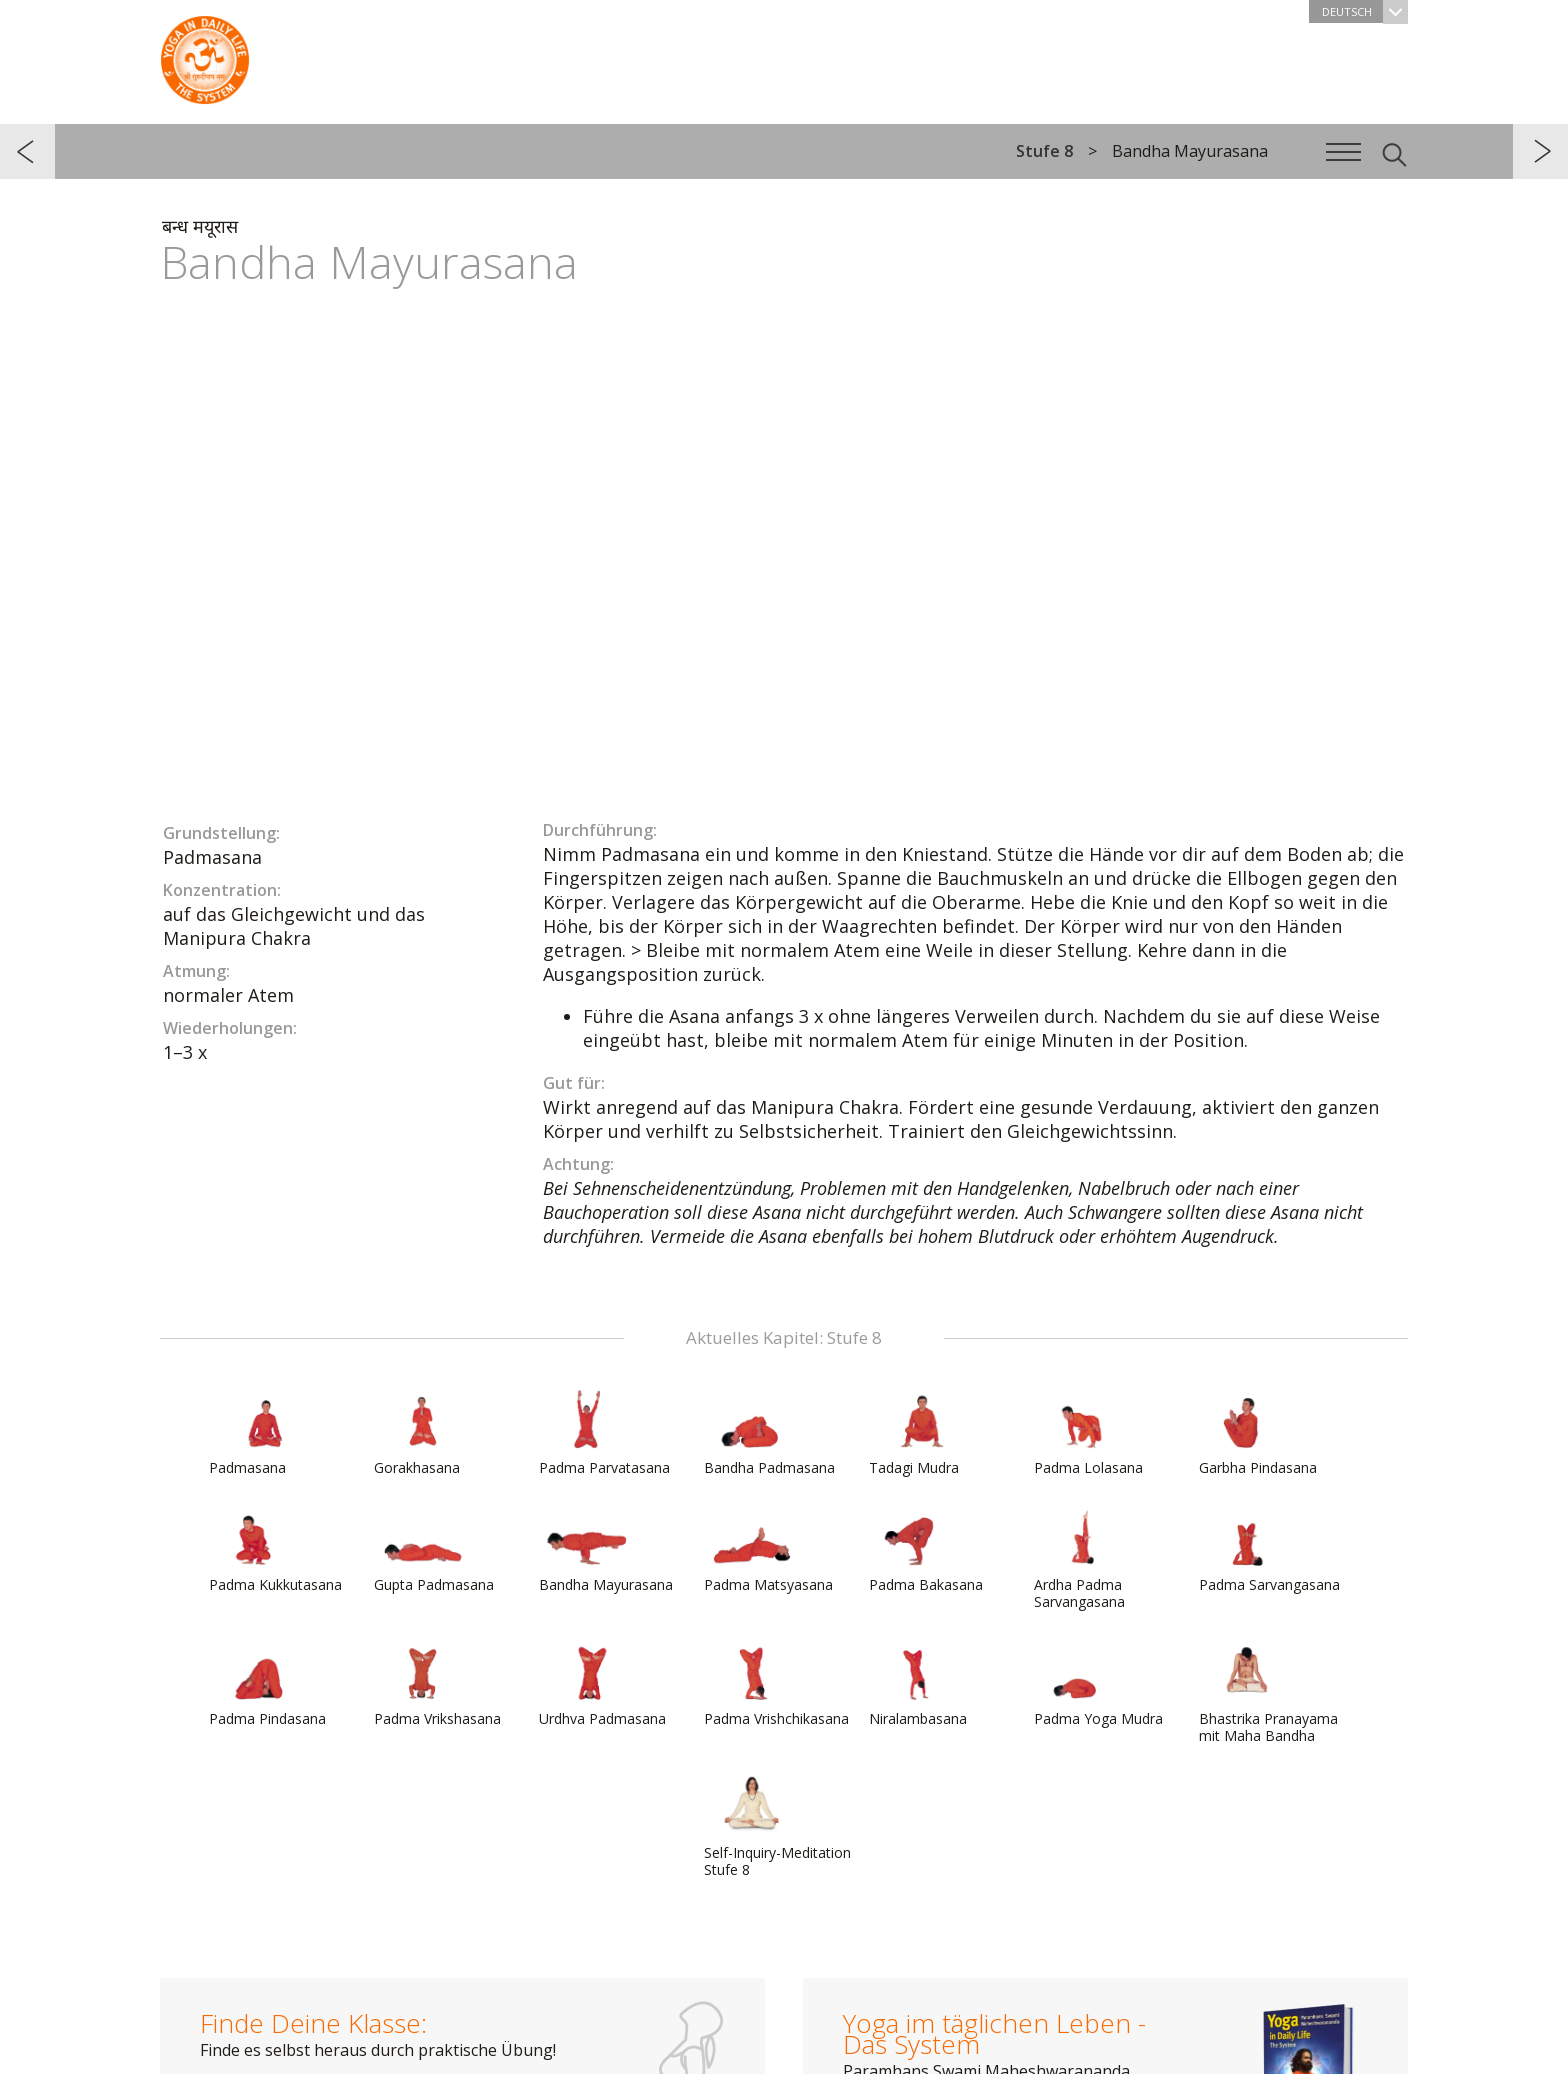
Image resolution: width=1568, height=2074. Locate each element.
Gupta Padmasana (434, 1550)
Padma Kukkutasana (275, 1550)
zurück (27, 151)
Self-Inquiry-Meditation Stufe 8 (777, 1826)
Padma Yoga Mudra (1098, 1684)
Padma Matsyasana (768, 1550)
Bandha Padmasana (769, 1433)
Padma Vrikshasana (437, 1684)
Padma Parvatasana (604, 1433)
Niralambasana (918, 1684)
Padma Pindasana (267, 1684)
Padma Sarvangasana (1269, 1550)
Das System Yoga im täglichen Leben (205, 55)
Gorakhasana (422, 1433)
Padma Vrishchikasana (776, 1684)
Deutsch (1365, 11)
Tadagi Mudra (917, 1433)
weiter (1540, 151)
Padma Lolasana (1088, 1433)
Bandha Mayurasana (606, 1550)
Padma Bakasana (926, 1550)
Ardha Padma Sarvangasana (1082, 1558)
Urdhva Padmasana (602, 1684)
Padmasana (257, 1433)
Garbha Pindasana (1258, 1433)
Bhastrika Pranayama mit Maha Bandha (1268, 1692)
